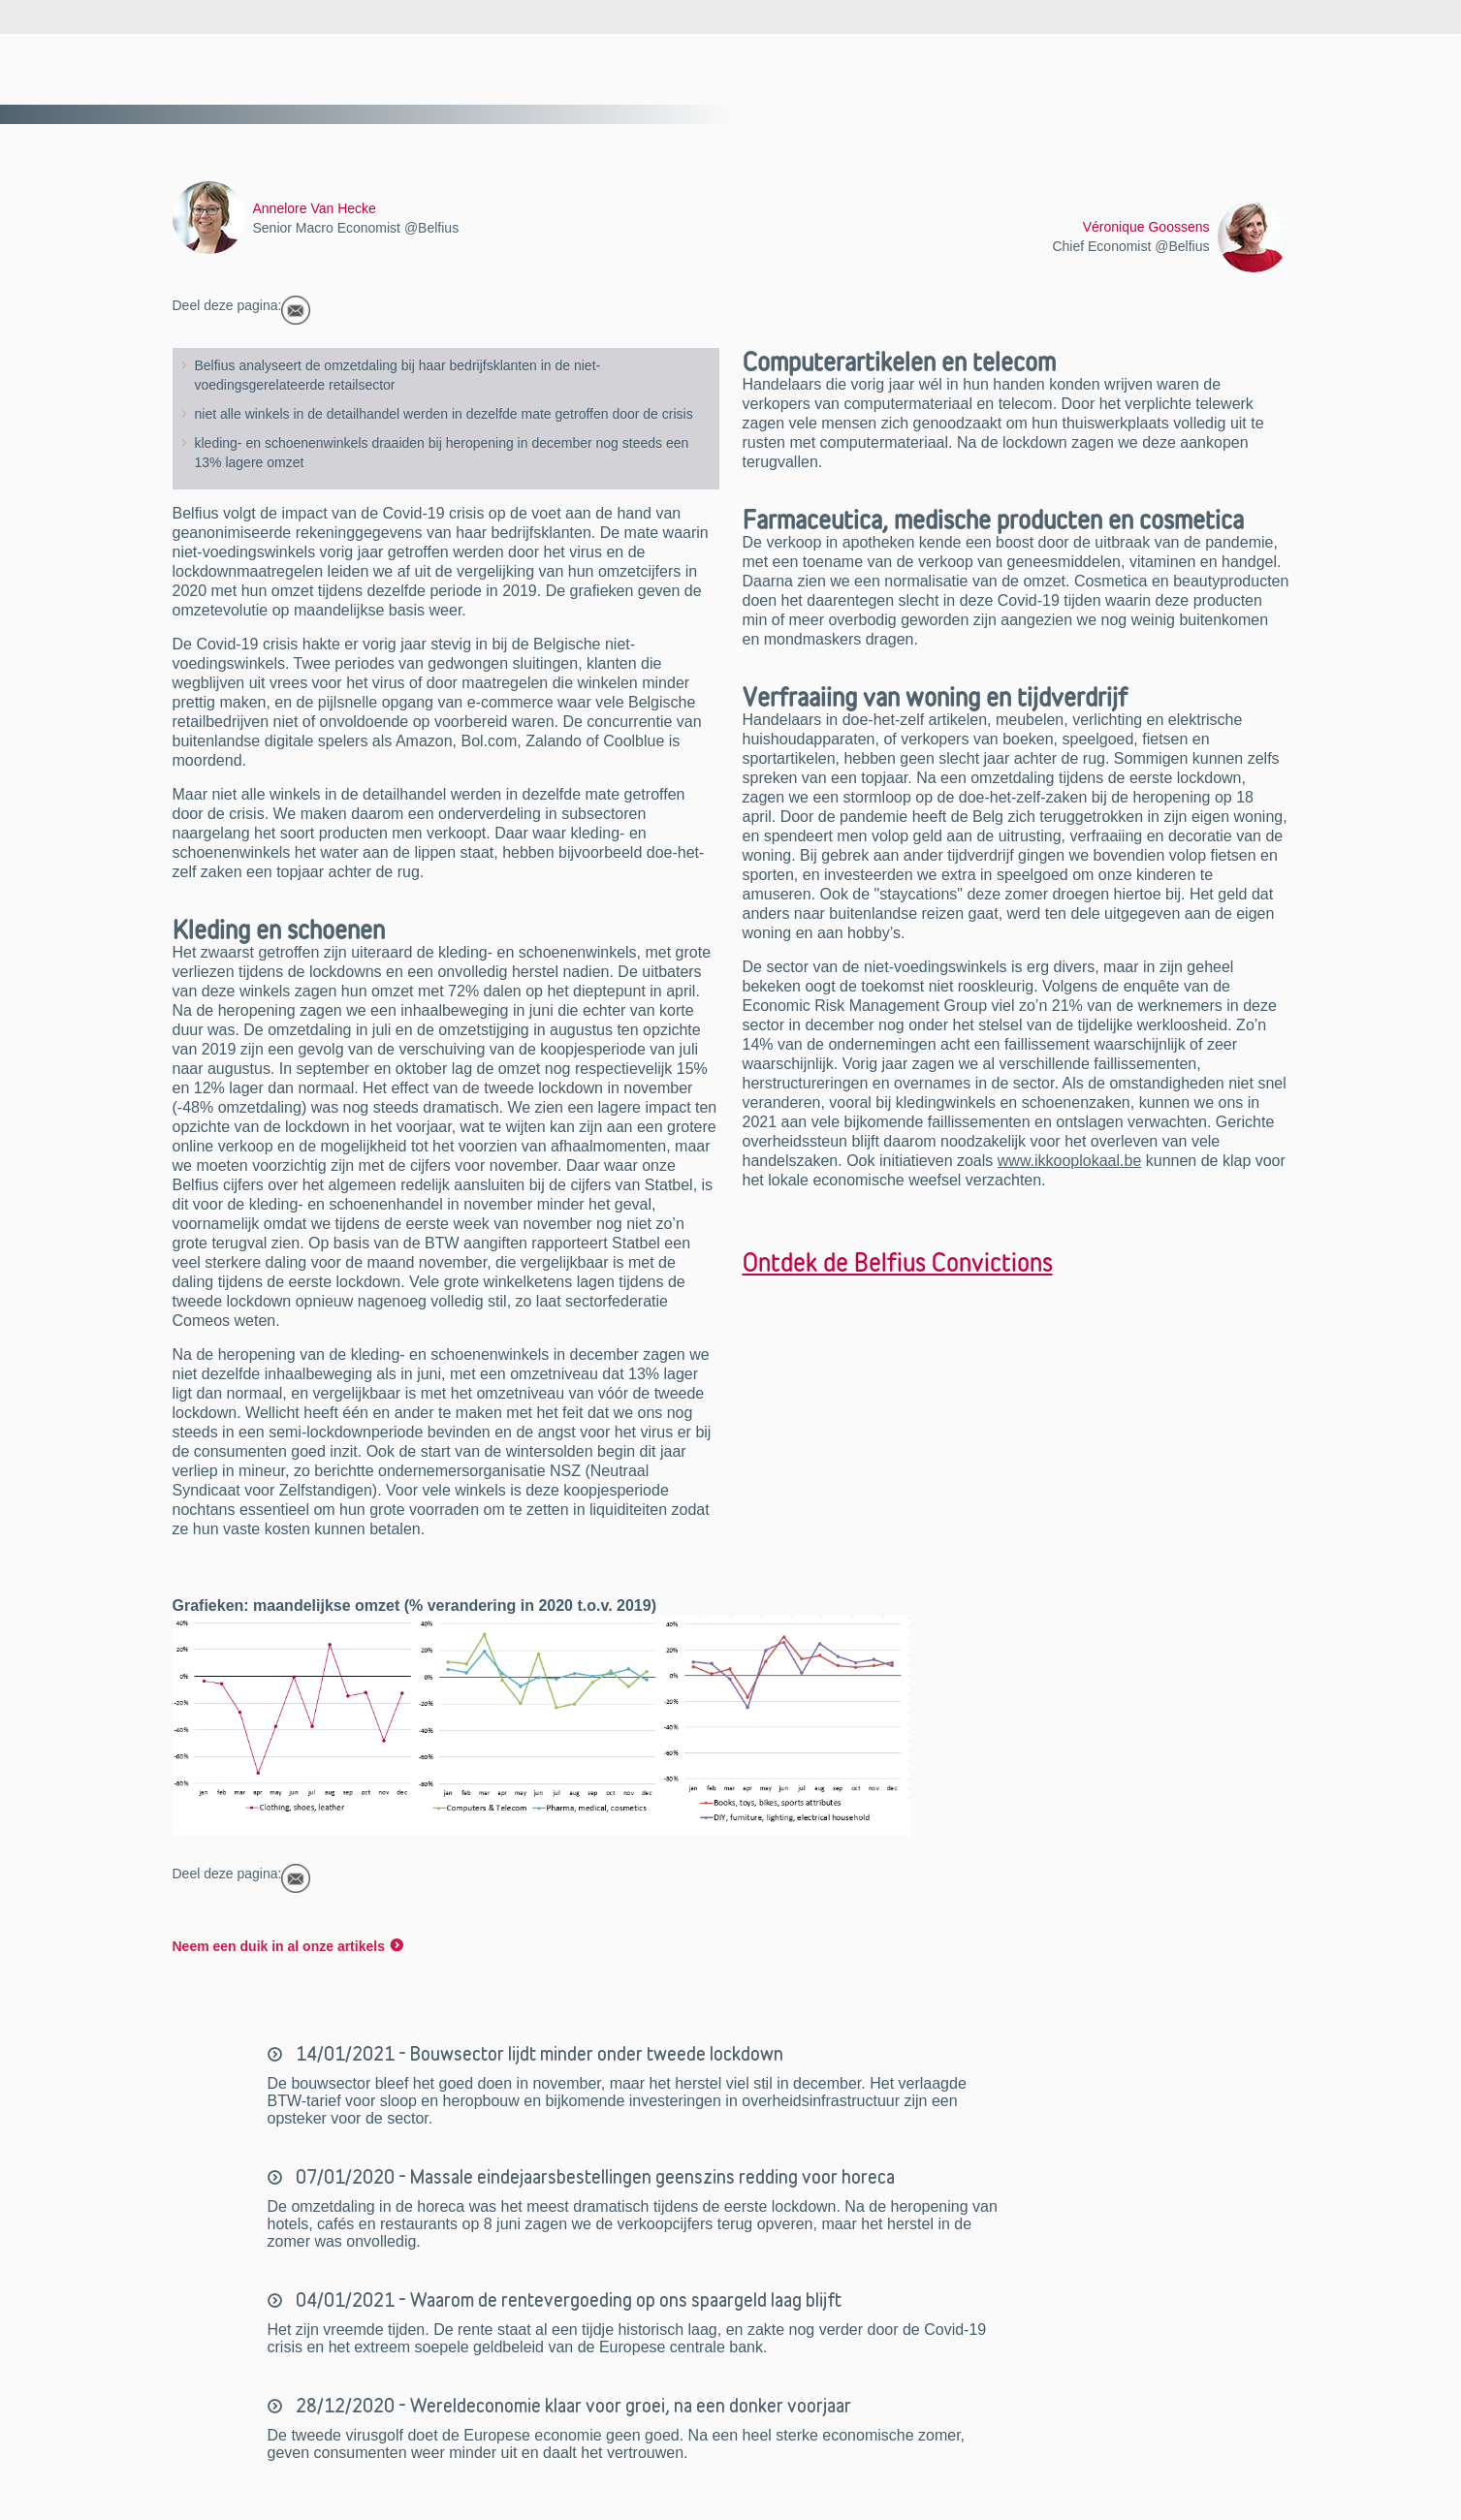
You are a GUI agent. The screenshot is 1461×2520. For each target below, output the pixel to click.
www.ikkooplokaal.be (1070, 1160)
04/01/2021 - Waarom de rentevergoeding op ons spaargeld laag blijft (567, 2300)
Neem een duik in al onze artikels (279, 1946)
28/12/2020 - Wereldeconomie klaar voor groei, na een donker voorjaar (571, 2405)
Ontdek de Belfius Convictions (898, 1261)
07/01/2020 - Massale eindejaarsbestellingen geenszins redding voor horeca (593, 2177)
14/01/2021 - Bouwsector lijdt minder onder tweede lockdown (537, 2053)
